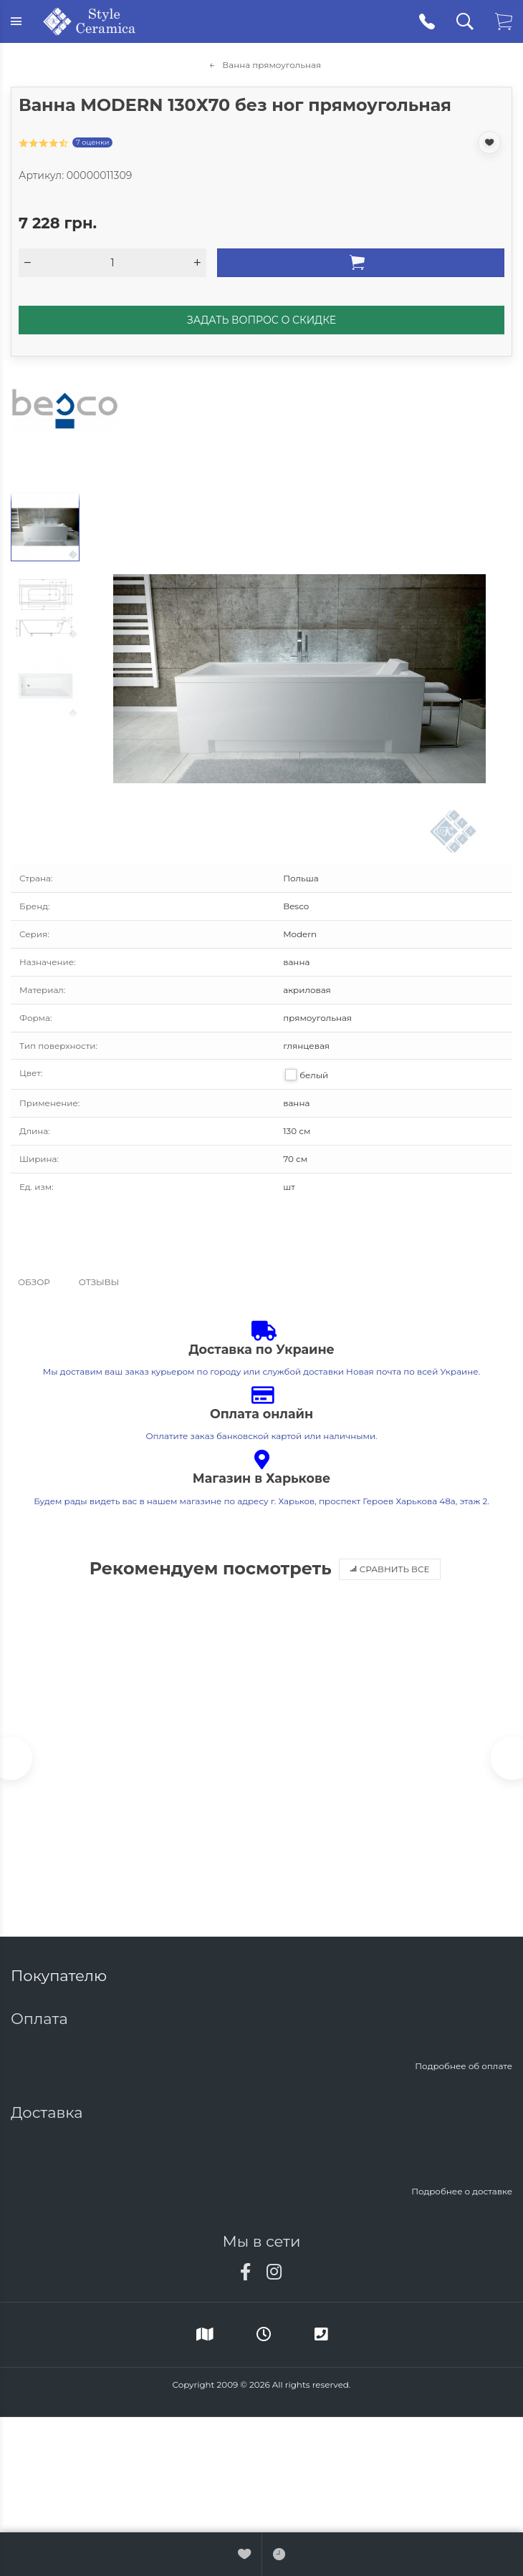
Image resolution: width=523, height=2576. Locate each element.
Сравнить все (390, 1569)
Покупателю (61, 1976)
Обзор (34, 1282)
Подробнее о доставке (461, 2191)
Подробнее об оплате (463, 2066)
